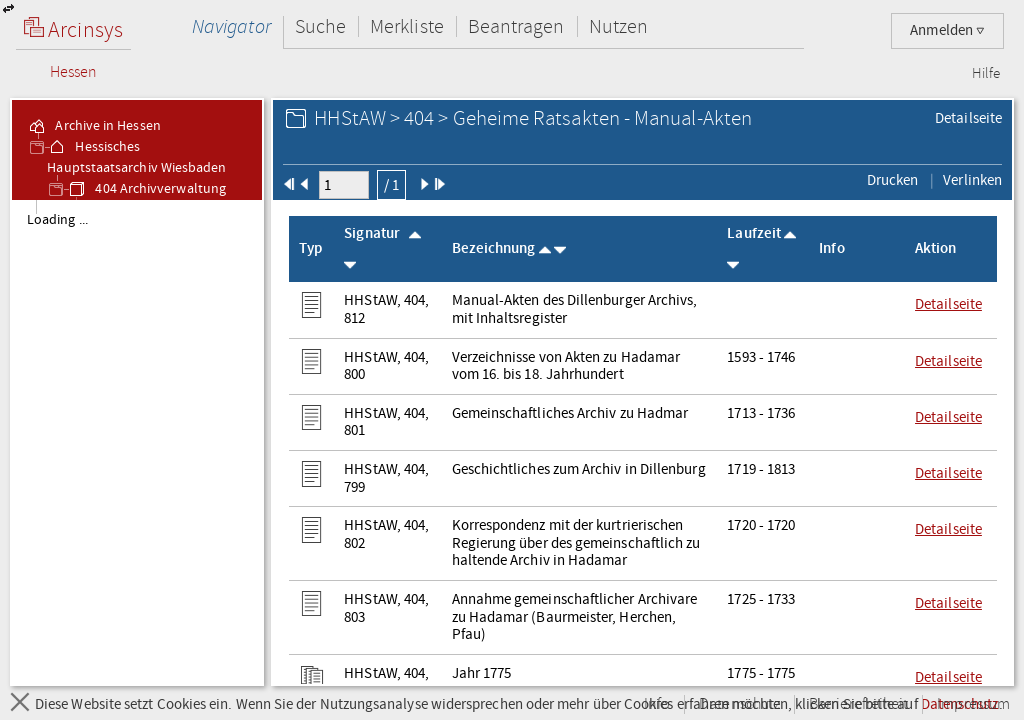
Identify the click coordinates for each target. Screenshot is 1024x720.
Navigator (231, 26)
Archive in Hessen (93, 126)
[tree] (137, 442)
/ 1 (391, 185)
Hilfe (986, 74)
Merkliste (407, 26)
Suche (320, 26)
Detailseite (968, 118)
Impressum (973, 704)
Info (657, 704)
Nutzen (618, 26)
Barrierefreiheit (858, 704)
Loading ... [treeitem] (57, 220)
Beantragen (516, 26)
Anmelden (947, 30)
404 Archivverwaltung (146, 189)
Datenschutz (739, 704)
